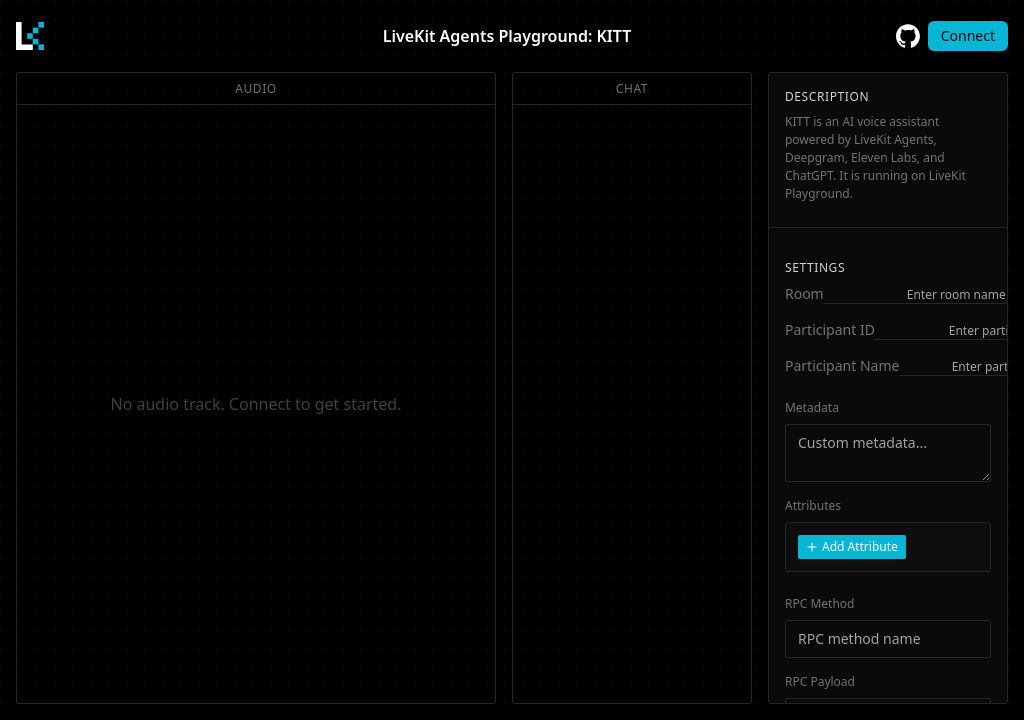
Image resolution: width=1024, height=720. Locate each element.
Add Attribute (852, 546)
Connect (968, 35)
